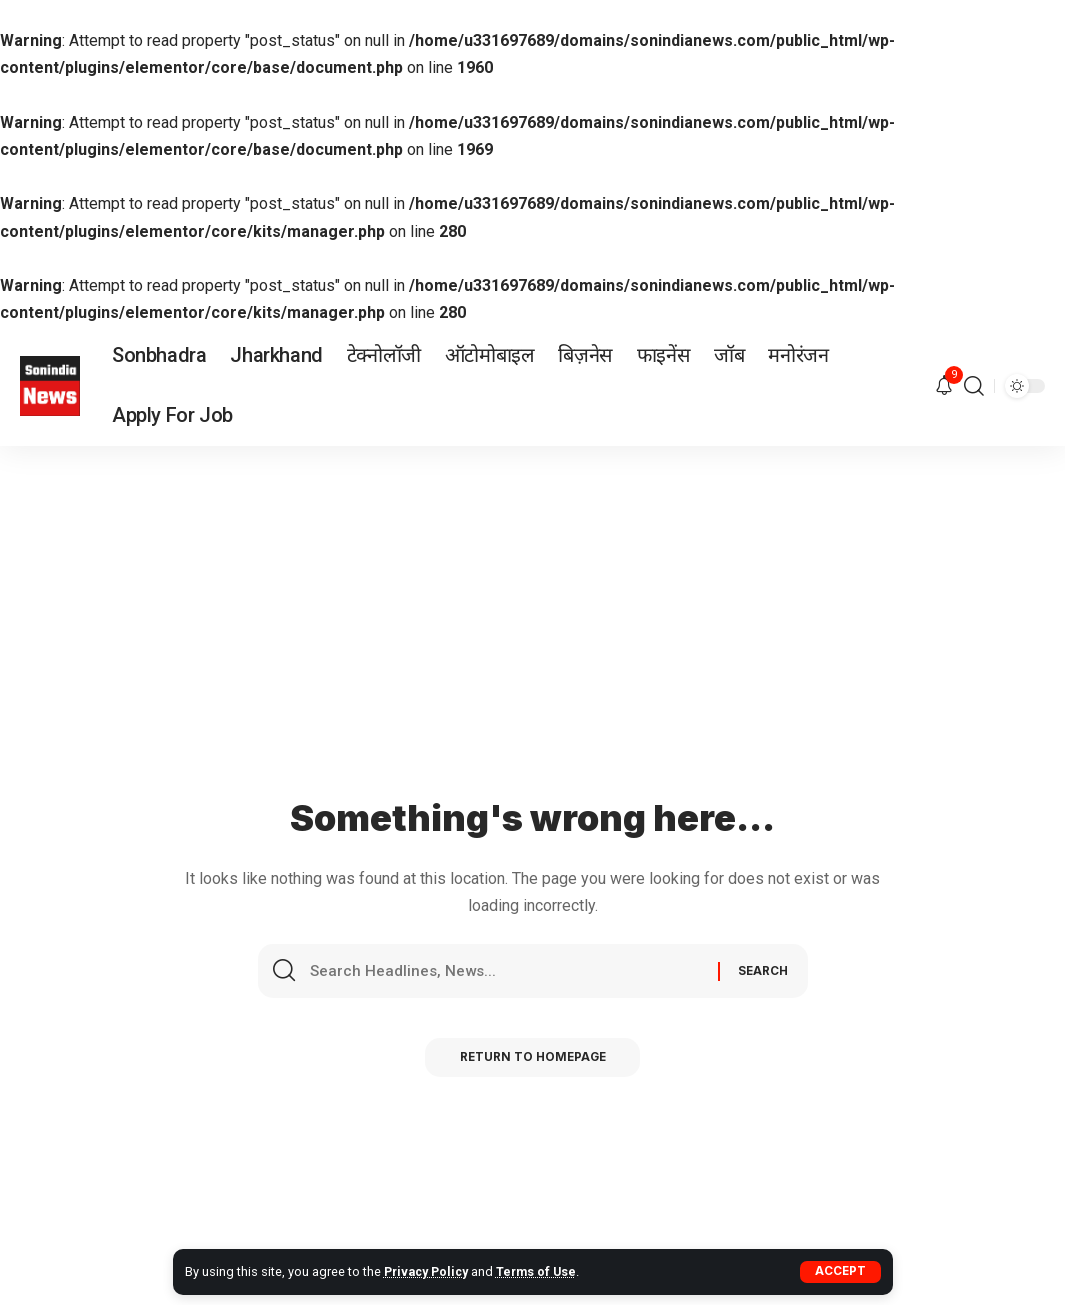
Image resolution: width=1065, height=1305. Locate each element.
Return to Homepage (532, 1061)
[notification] (944, 386)
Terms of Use (542, 1271)
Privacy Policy (428, 1271)
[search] (974, 386)
